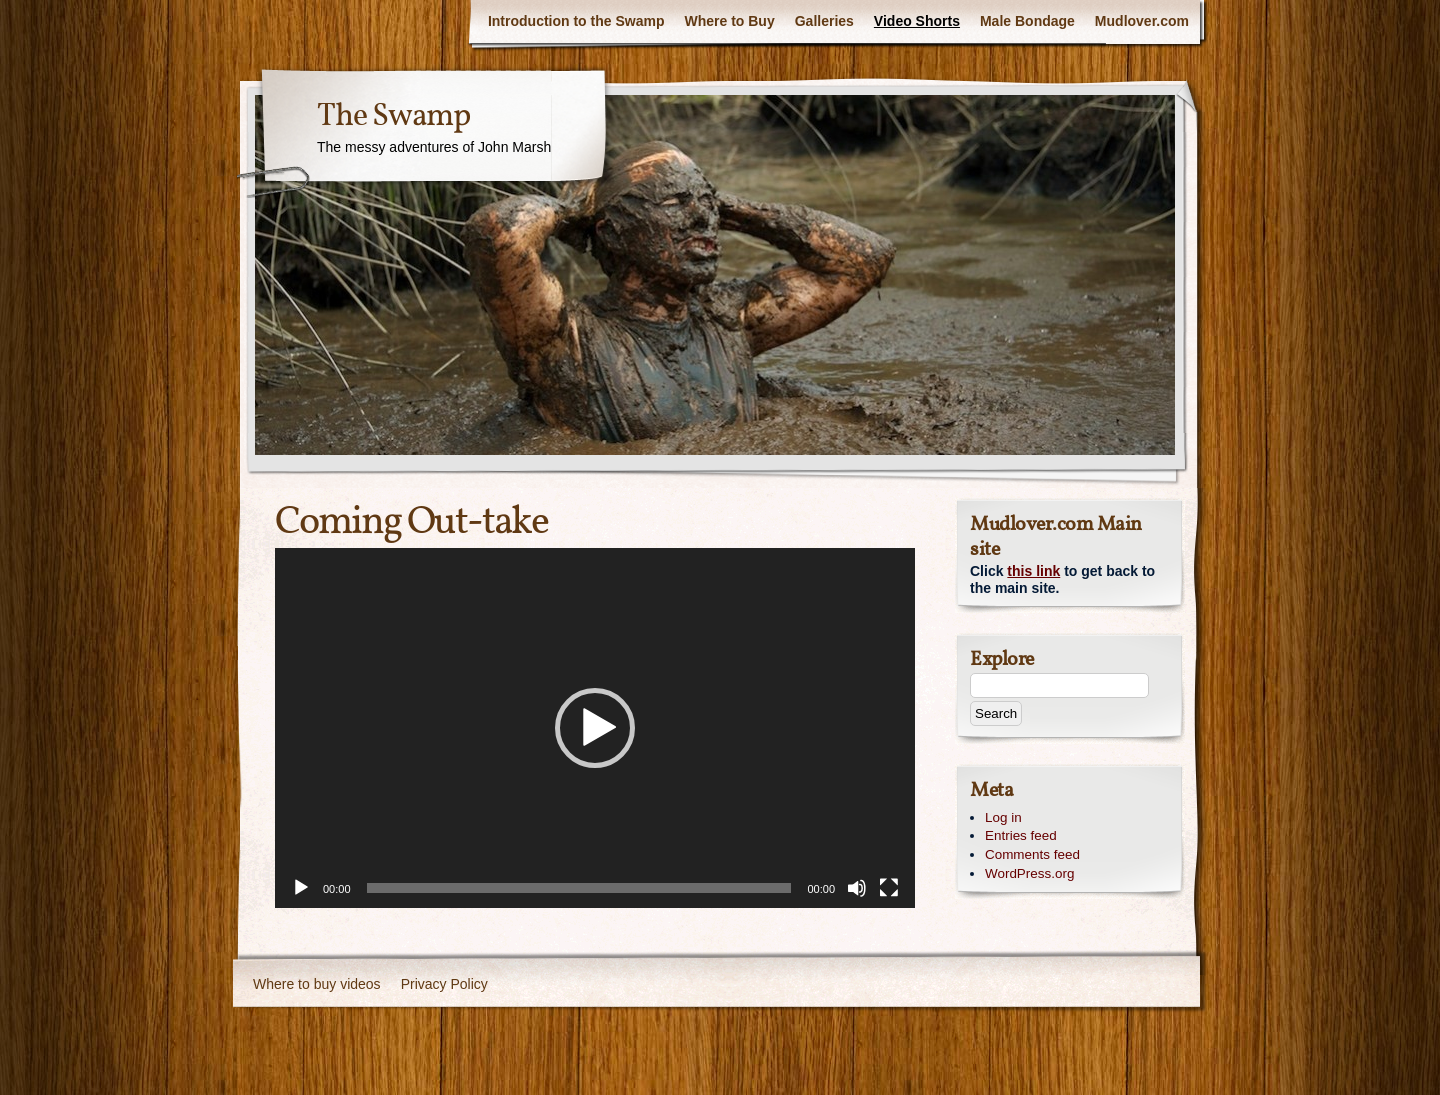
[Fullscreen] (889, 888)
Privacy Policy (444, 984)
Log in (1003, 817)
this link (1033, 571)
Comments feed (1032, 854)
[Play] (301, 888)
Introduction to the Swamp (576, 21)
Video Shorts (917, 21)
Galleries (824, 21)
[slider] (579, 888)
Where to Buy (729, 21)
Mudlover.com (1142, 21)
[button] (595, 728)
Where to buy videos (317, 984)
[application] (595, 728)
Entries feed (1021, 835)
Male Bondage (1027, 21)
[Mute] (857, 888)
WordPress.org (1029, 873)
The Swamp (393, 117)
